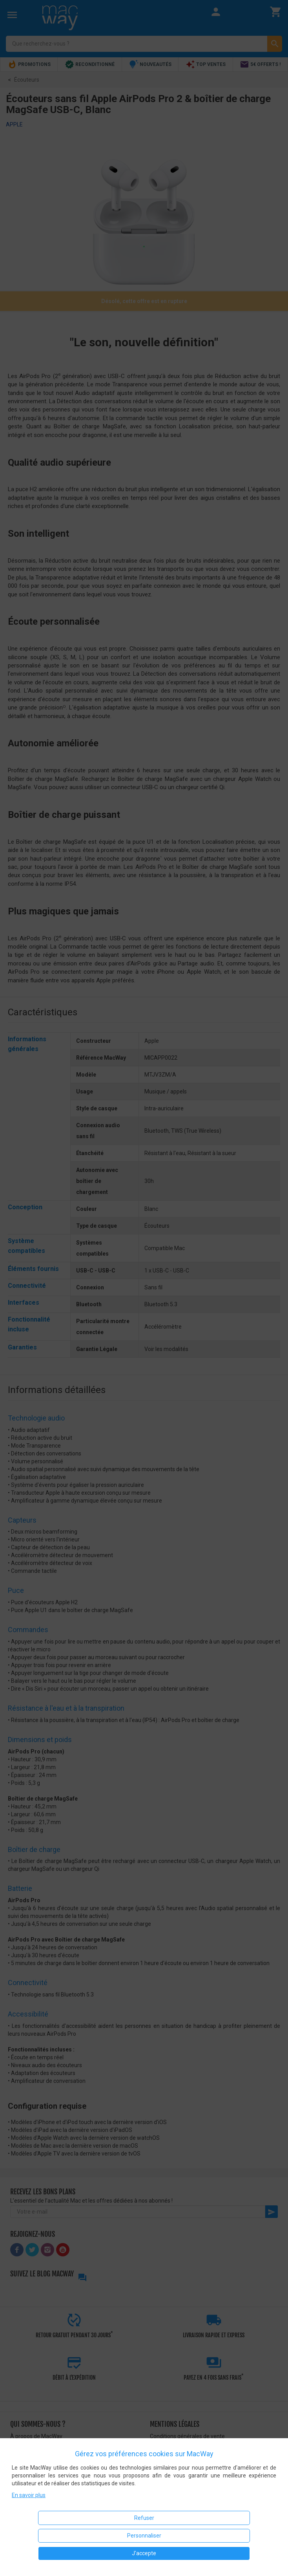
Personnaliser (144, 2535)
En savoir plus (29, 2495)
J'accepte (144, 2553)
